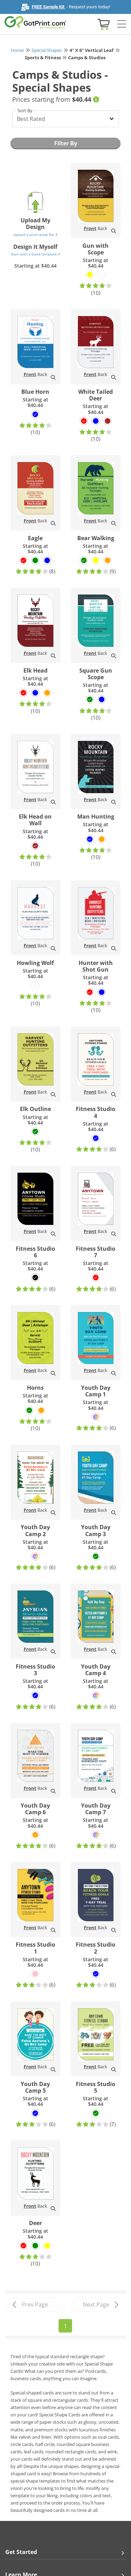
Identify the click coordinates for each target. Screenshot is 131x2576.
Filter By (65, 143)
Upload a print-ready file (35, 234)
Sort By (24, 110)
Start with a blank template (35, 254)
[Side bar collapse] (121, 24)
